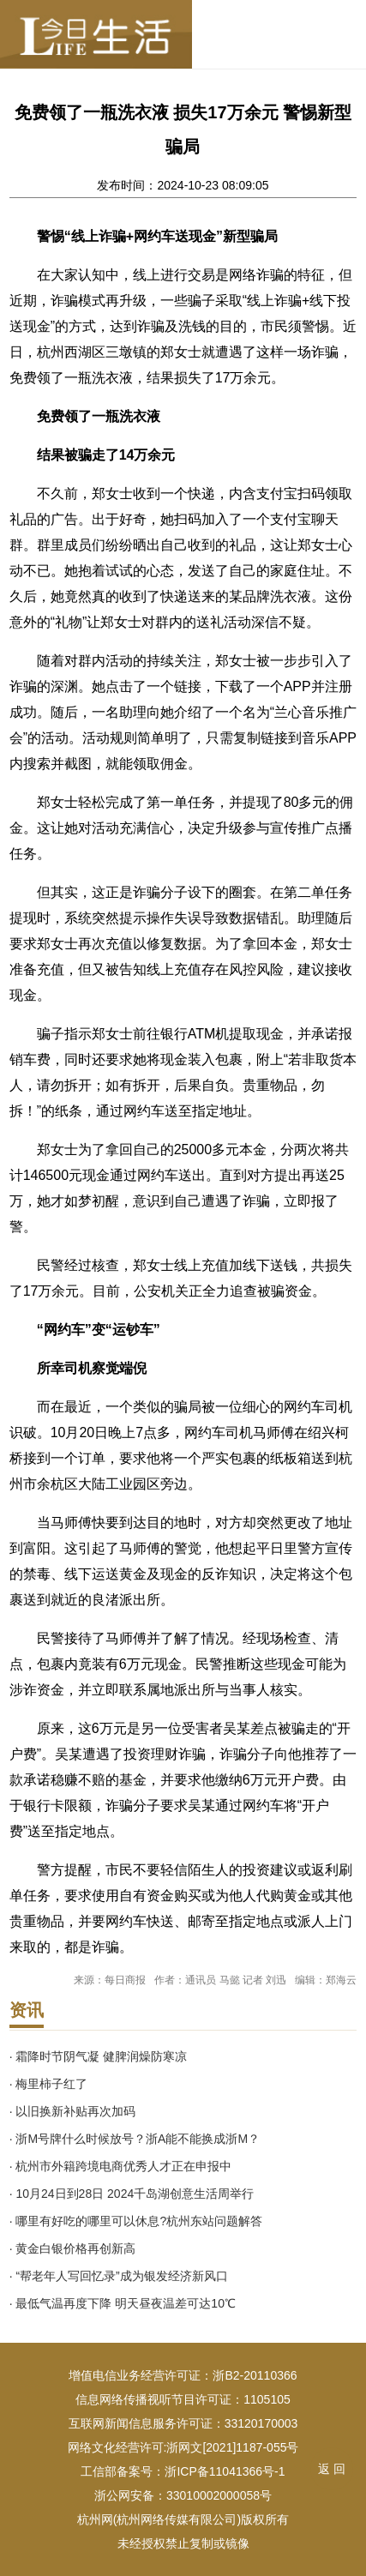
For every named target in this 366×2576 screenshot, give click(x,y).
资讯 (26, 2010)
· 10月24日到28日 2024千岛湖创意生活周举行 (132, 2193)
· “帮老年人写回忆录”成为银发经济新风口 (118, 2276)
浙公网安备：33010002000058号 (183, 2495)
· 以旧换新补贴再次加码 (72, 2111)
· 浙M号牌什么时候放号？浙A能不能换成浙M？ (134, 2139)
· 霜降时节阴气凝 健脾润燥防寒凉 (98, 2056)
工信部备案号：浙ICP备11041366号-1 (183, 2471)
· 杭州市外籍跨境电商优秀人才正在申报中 (120, 2166)
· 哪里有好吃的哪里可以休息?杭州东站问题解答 (136, 2221)
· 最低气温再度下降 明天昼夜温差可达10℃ (122, 2303)
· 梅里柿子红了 (48, 2084)
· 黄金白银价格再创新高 (72, 2248)
